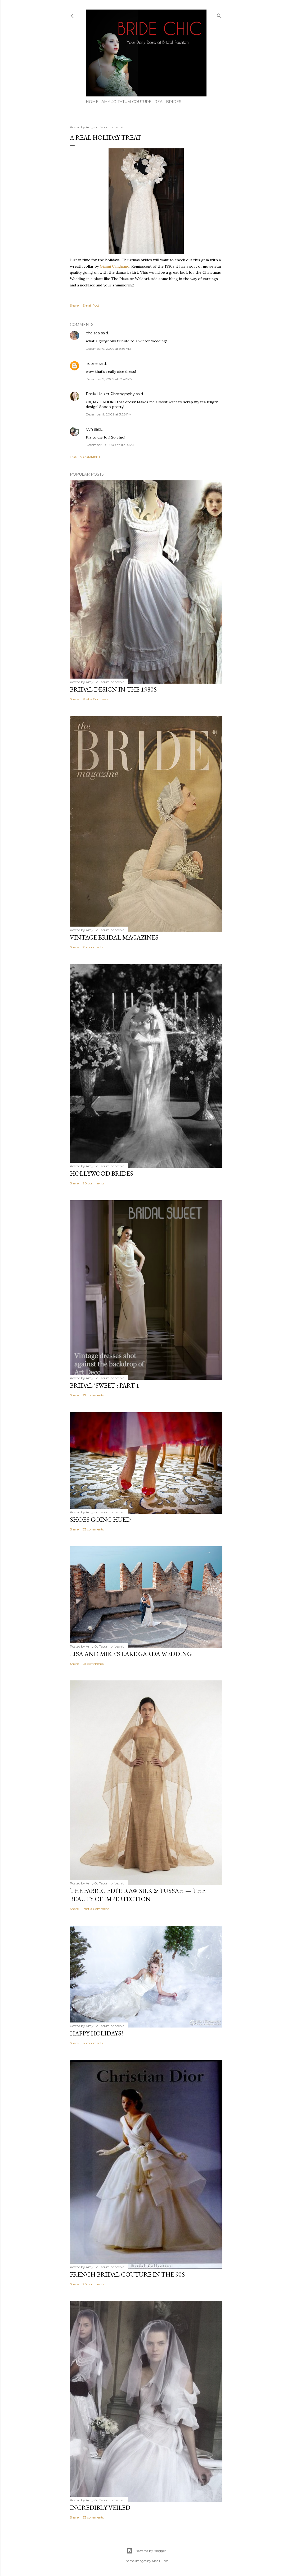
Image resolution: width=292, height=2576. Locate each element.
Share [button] (74, 305)
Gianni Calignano (114, 266)
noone (92, 363)
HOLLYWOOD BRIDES (101, 1173)
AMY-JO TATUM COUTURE (126, 101)
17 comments (93, 2043)
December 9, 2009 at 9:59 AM (108, 349)
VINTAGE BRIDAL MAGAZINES (114, 937)
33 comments (93, 1529)
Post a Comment (85, 457)
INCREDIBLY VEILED (100, 2507)
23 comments (93, 2517)
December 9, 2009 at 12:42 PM (109, 379)
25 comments (93, 1664)
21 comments (93, 947)
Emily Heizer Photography (110, 394)
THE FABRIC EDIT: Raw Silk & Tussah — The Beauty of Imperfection (137, 1895)
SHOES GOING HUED (100, 1519)
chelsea (93, 333)
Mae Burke (160, 2561)
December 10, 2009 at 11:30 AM (110, 445)
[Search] (219, 15)
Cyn (89, 429)
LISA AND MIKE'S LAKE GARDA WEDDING (131, 1654)
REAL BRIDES (167, 101)
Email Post (91, 305)
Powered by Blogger (146, 2551)
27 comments (93, 1395)
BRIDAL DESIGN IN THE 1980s (113, 689)
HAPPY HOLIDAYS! (96, 2033)
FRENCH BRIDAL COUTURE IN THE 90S (127, 2274)
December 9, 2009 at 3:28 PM (109, 414)
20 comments (93, 1183)
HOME (92, 101)
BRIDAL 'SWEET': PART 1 (104, 1385)
